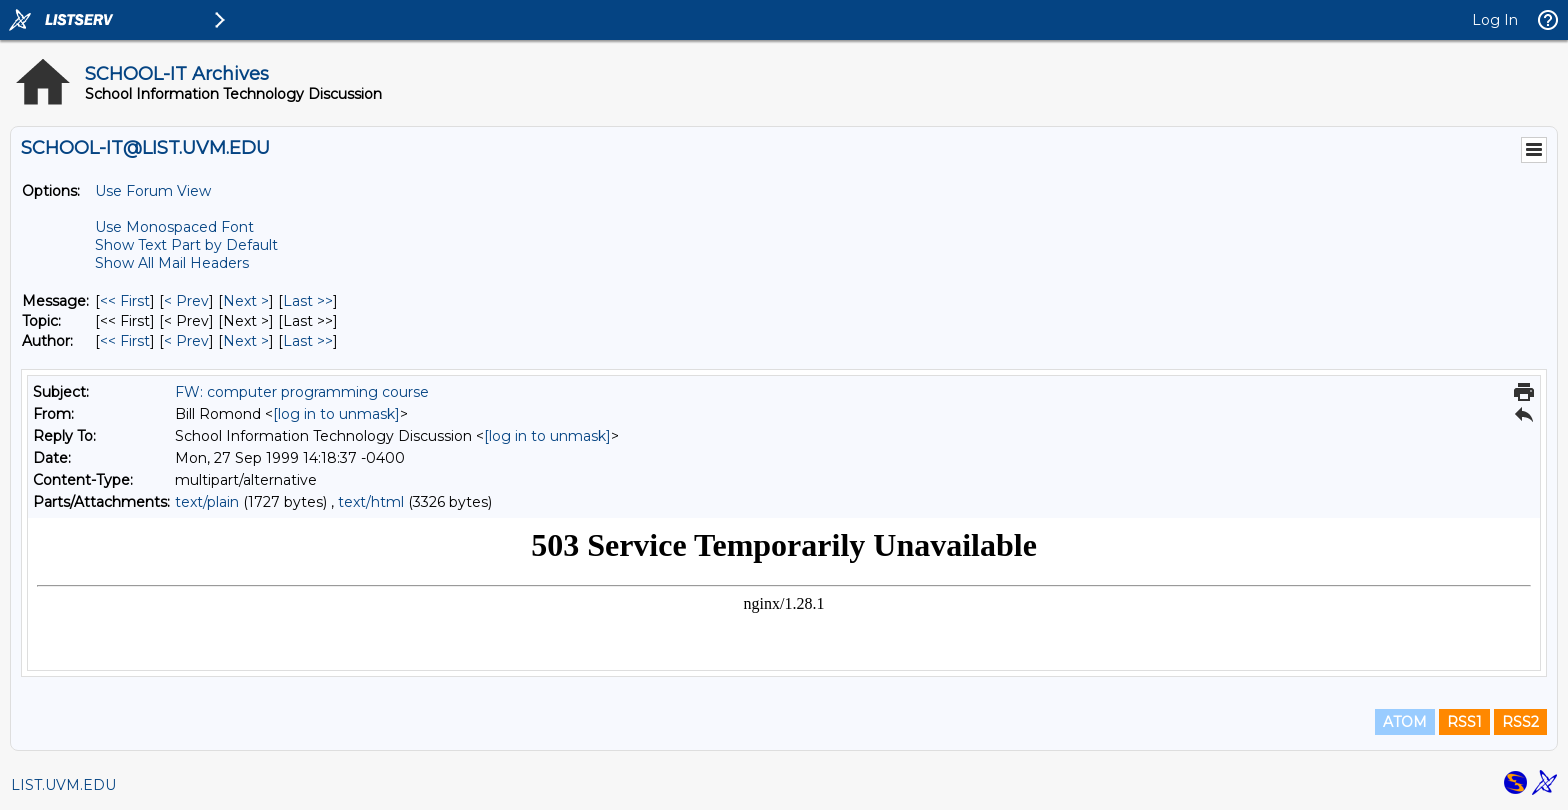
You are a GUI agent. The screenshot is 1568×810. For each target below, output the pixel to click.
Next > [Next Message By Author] (246, 341)
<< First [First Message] (125, 301)
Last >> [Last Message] (308, 301)
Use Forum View (153, 191)
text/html (371, 502)
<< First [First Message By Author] (125, 341)
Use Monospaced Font (174, 227)
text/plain (207, 502)
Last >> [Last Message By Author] (308, 341)
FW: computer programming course (302, 392)
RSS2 (1520, 722)
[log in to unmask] (336, 414)
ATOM (1405, 722)
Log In (1495, 20)
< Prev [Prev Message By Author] (186, 341)
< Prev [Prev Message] (186, 301)
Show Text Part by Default (186, 245)
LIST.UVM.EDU (63, 785)
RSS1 (1464, 722)
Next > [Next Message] (246, 301)
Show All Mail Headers (172, 263)
